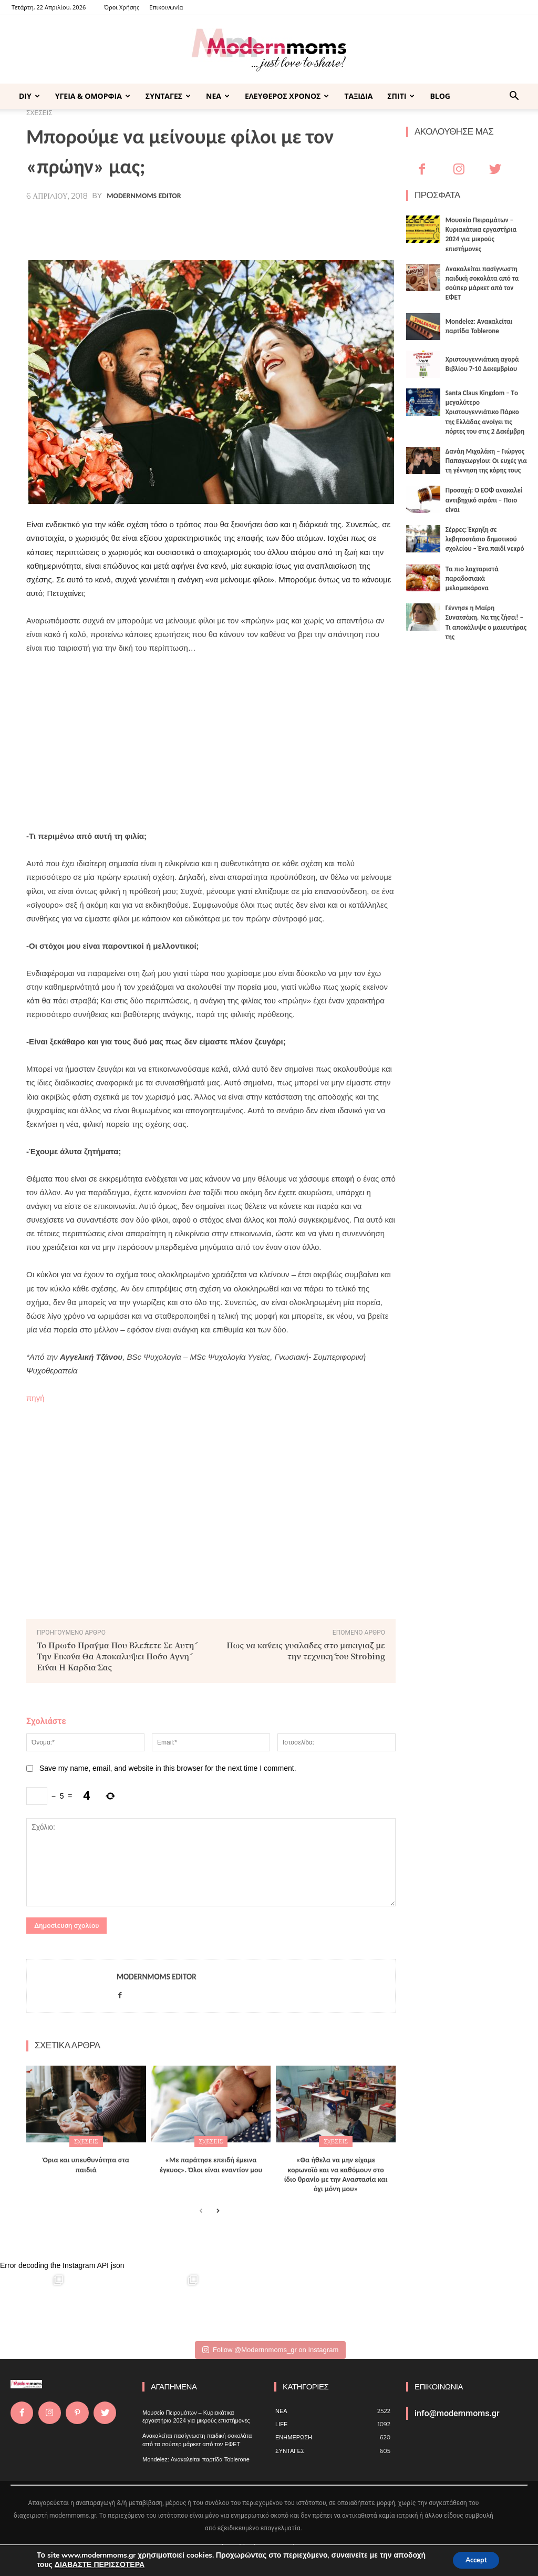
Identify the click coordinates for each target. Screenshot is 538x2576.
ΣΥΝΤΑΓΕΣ (168, 96)
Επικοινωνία (166, 7)
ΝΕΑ (218, 96)
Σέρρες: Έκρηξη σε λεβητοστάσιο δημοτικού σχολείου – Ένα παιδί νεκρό (485, 539)
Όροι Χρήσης (121, 7)
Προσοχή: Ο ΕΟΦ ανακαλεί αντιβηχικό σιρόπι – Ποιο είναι (484, 499)
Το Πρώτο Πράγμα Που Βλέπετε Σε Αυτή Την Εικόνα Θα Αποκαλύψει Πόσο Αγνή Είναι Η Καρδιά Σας (115, 1655)
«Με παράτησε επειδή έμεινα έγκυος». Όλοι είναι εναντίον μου (211, 2163)
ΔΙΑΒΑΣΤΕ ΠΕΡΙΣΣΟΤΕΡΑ (99, 2564)
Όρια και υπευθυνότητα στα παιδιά (86, 2163)
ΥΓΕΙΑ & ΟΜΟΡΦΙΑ (92, 96)
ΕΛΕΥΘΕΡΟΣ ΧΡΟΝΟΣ (287, 96)
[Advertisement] (211, 742)
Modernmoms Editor (144, 196)
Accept (471, 2559)
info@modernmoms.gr (457, 2412)
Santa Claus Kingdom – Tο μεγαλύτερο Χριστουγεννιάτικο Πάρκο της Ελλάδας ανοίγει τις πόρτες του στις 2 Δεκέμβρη (485, 412)
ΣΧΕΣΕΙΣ (86, 2140)
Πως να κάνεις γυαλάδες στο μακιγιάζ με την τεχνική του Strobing (305, 1650)
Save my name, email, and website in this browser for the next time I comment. (167, 1768)
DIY (29, 96)
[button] (513, 97)
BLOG (440, 96)
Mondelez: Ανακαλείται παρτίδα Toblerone (196, 2458)
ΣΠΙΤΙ (401, 96)
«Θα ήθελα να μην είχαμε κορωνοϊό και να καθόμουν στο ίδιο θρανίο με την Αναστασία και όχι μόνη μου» (336, 2173)
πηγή (35, 1397)
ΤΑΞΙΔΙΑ (358, 96)
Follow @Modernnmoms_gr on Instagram (270, 2348)
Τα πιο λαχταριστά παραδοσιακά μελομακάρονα (472, 578)
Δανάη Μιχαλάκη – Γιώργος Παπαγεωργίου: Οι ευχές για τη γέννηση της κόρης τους (486, 460)
